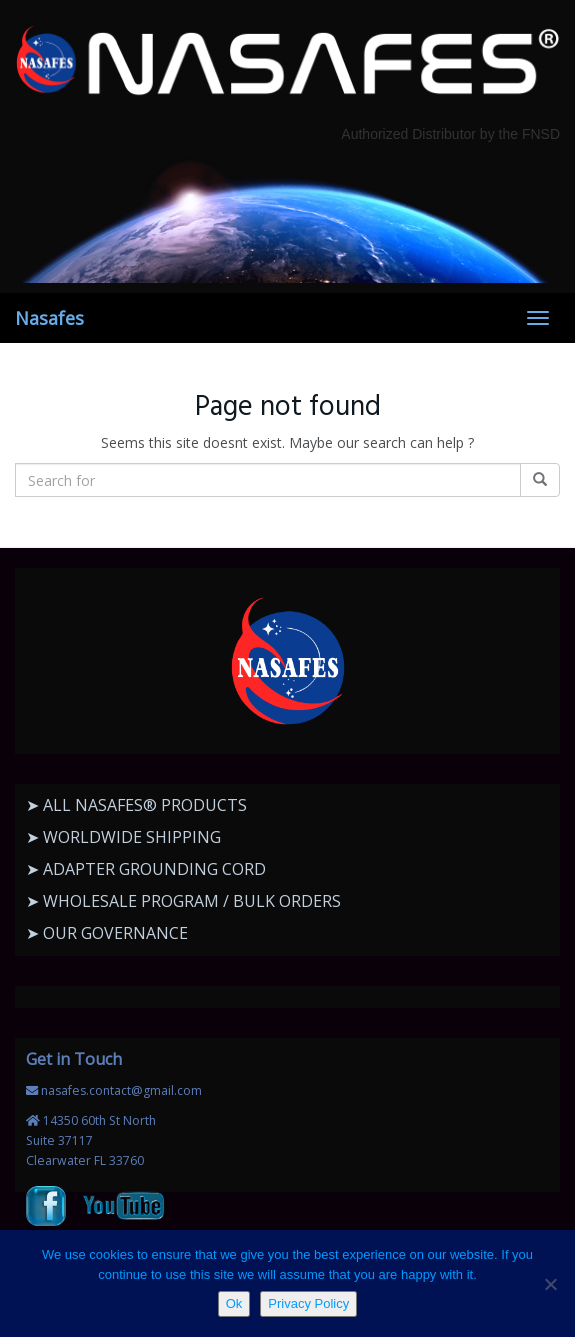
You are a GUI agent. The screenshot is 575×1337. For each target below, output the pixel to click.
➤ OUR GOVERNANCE (107, 933)
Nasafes (49, 318)
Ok (234, 1303)
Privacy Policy (308, 1303)
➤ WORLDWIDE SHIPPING (123, 837)
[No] (550, 1284)
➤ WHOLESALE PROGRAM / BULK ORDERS (183, 901)
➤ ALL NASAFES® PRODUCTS (136, 805)
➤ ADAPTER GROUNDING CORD (146, 869)
